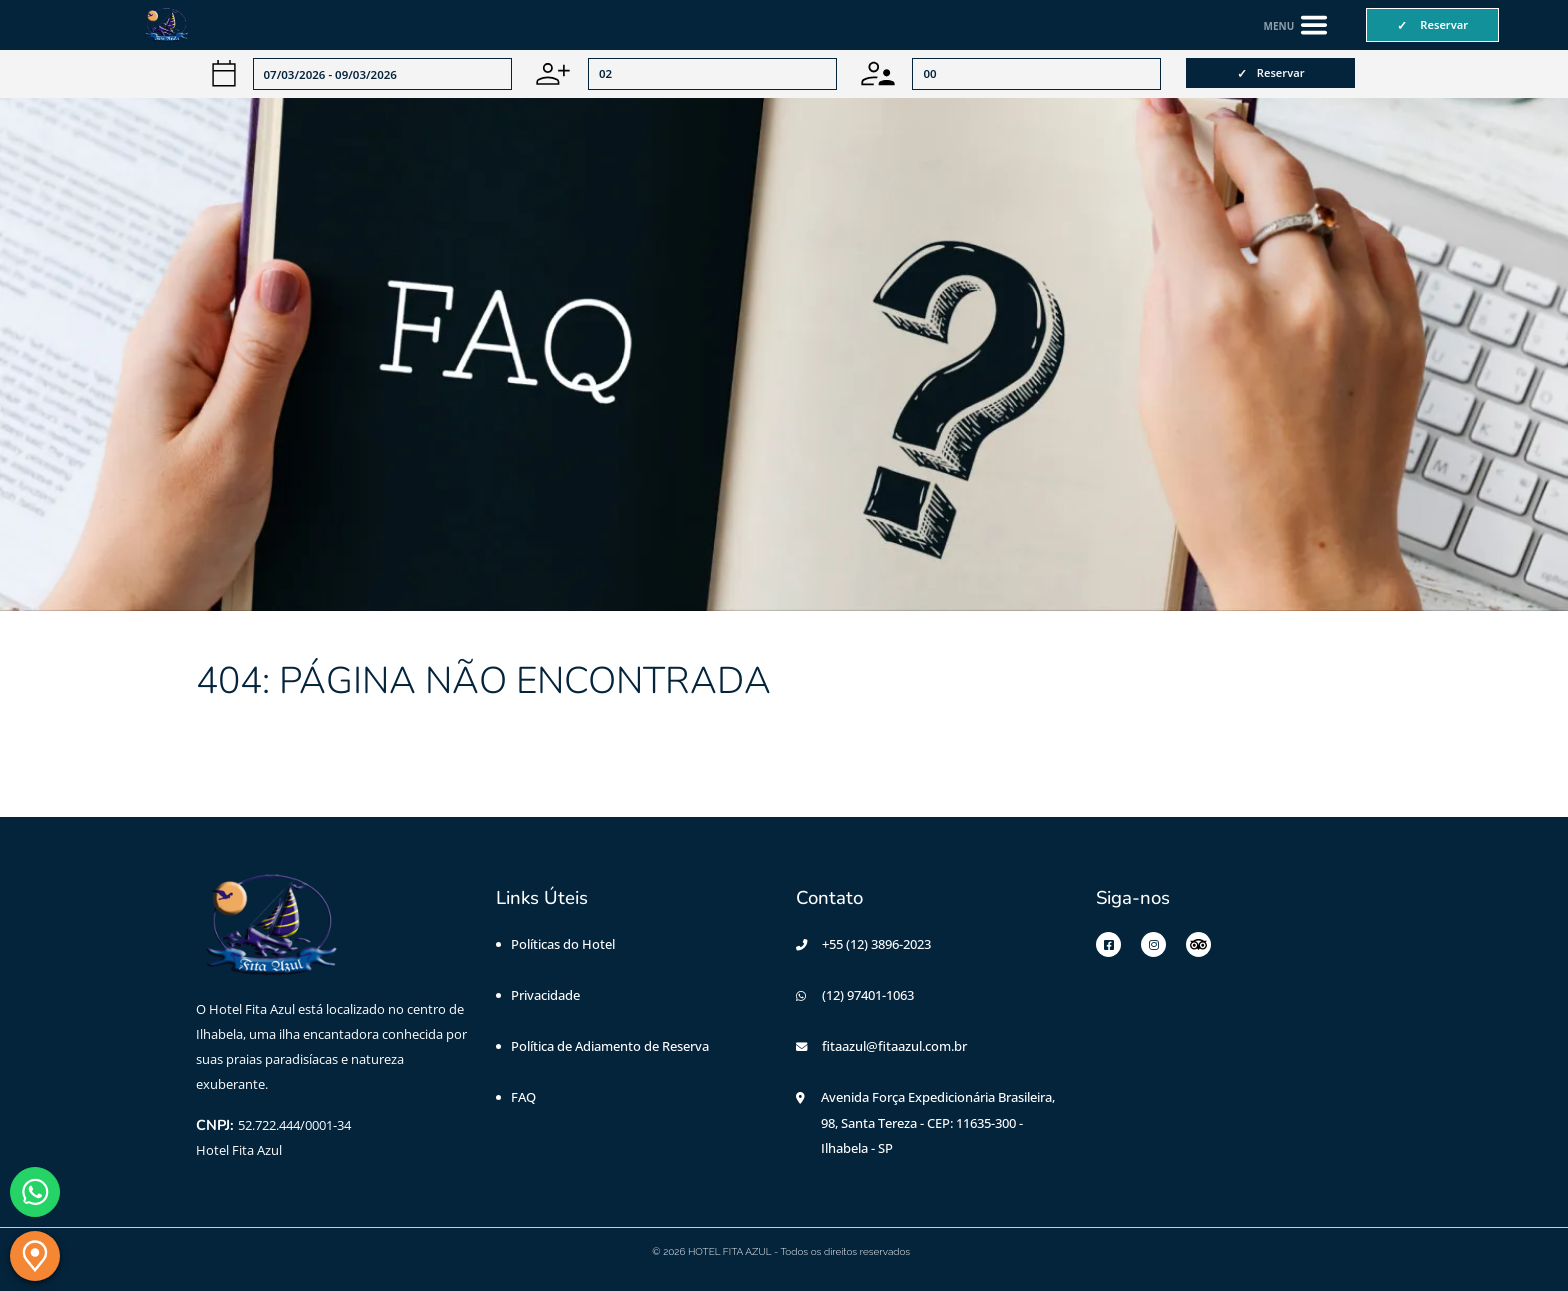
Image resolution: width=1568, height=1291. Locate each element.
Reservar (1281, 72)
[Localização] (35, 1256)
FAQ (523, 1097)
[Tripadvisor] (1198, 944)
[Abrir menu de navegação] (1297, 25)
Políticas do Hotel (563, 944)
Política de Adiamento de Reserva (610, 1046)
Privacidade (545, 995)
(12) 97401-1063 (868, 995)
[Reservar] (1432, 25)
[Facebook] (1108, 944)
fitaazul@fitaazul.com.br (894, 1046)
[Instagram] (1153, 944)
